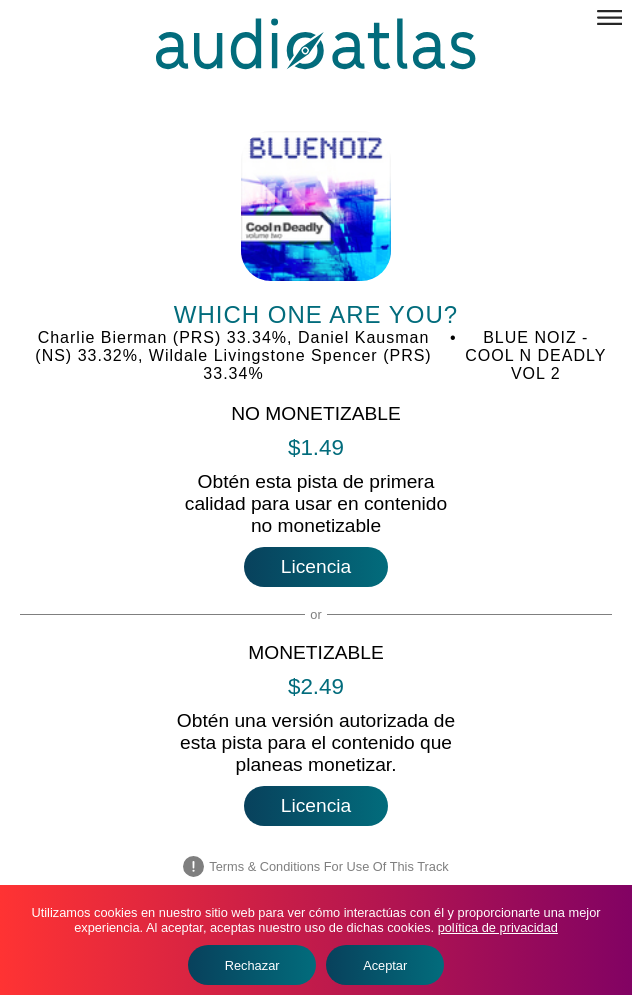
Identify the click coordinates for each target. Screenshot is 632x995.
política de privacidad (498, 927)
